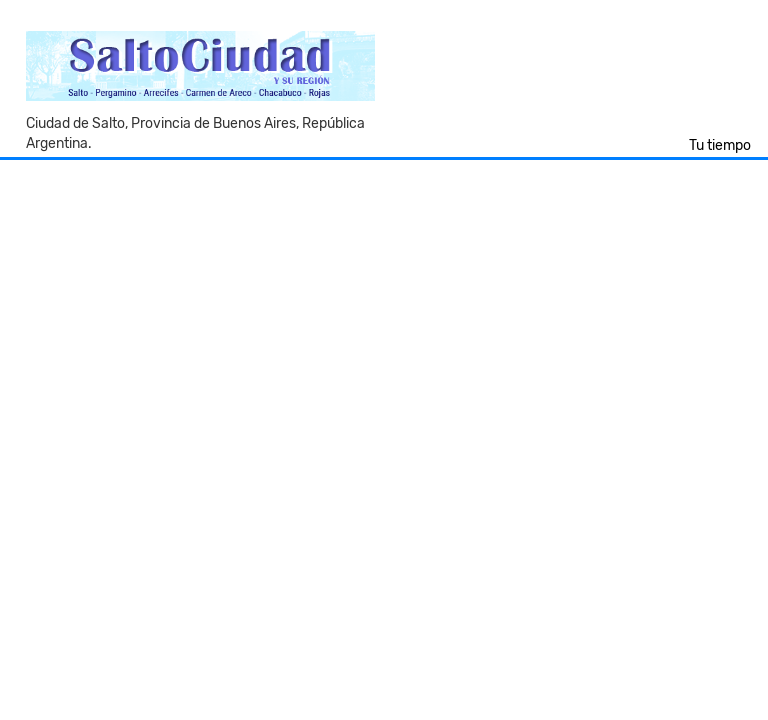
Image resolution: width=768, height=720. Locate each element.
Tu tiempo (720, 145)
